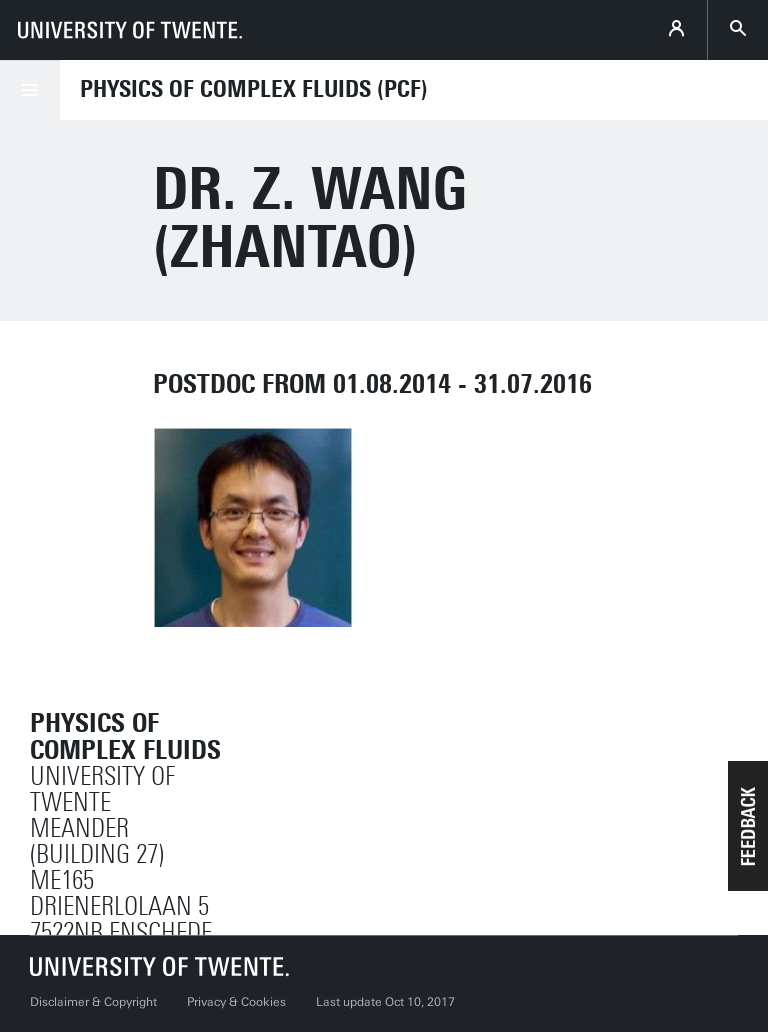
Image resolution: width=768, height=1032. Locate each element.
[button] (748, 826)
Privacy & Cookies (236, 1002)
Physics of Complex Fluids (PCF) (254, 89)
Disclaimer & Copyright (93, 1002)
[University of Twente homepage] (130, 30)
